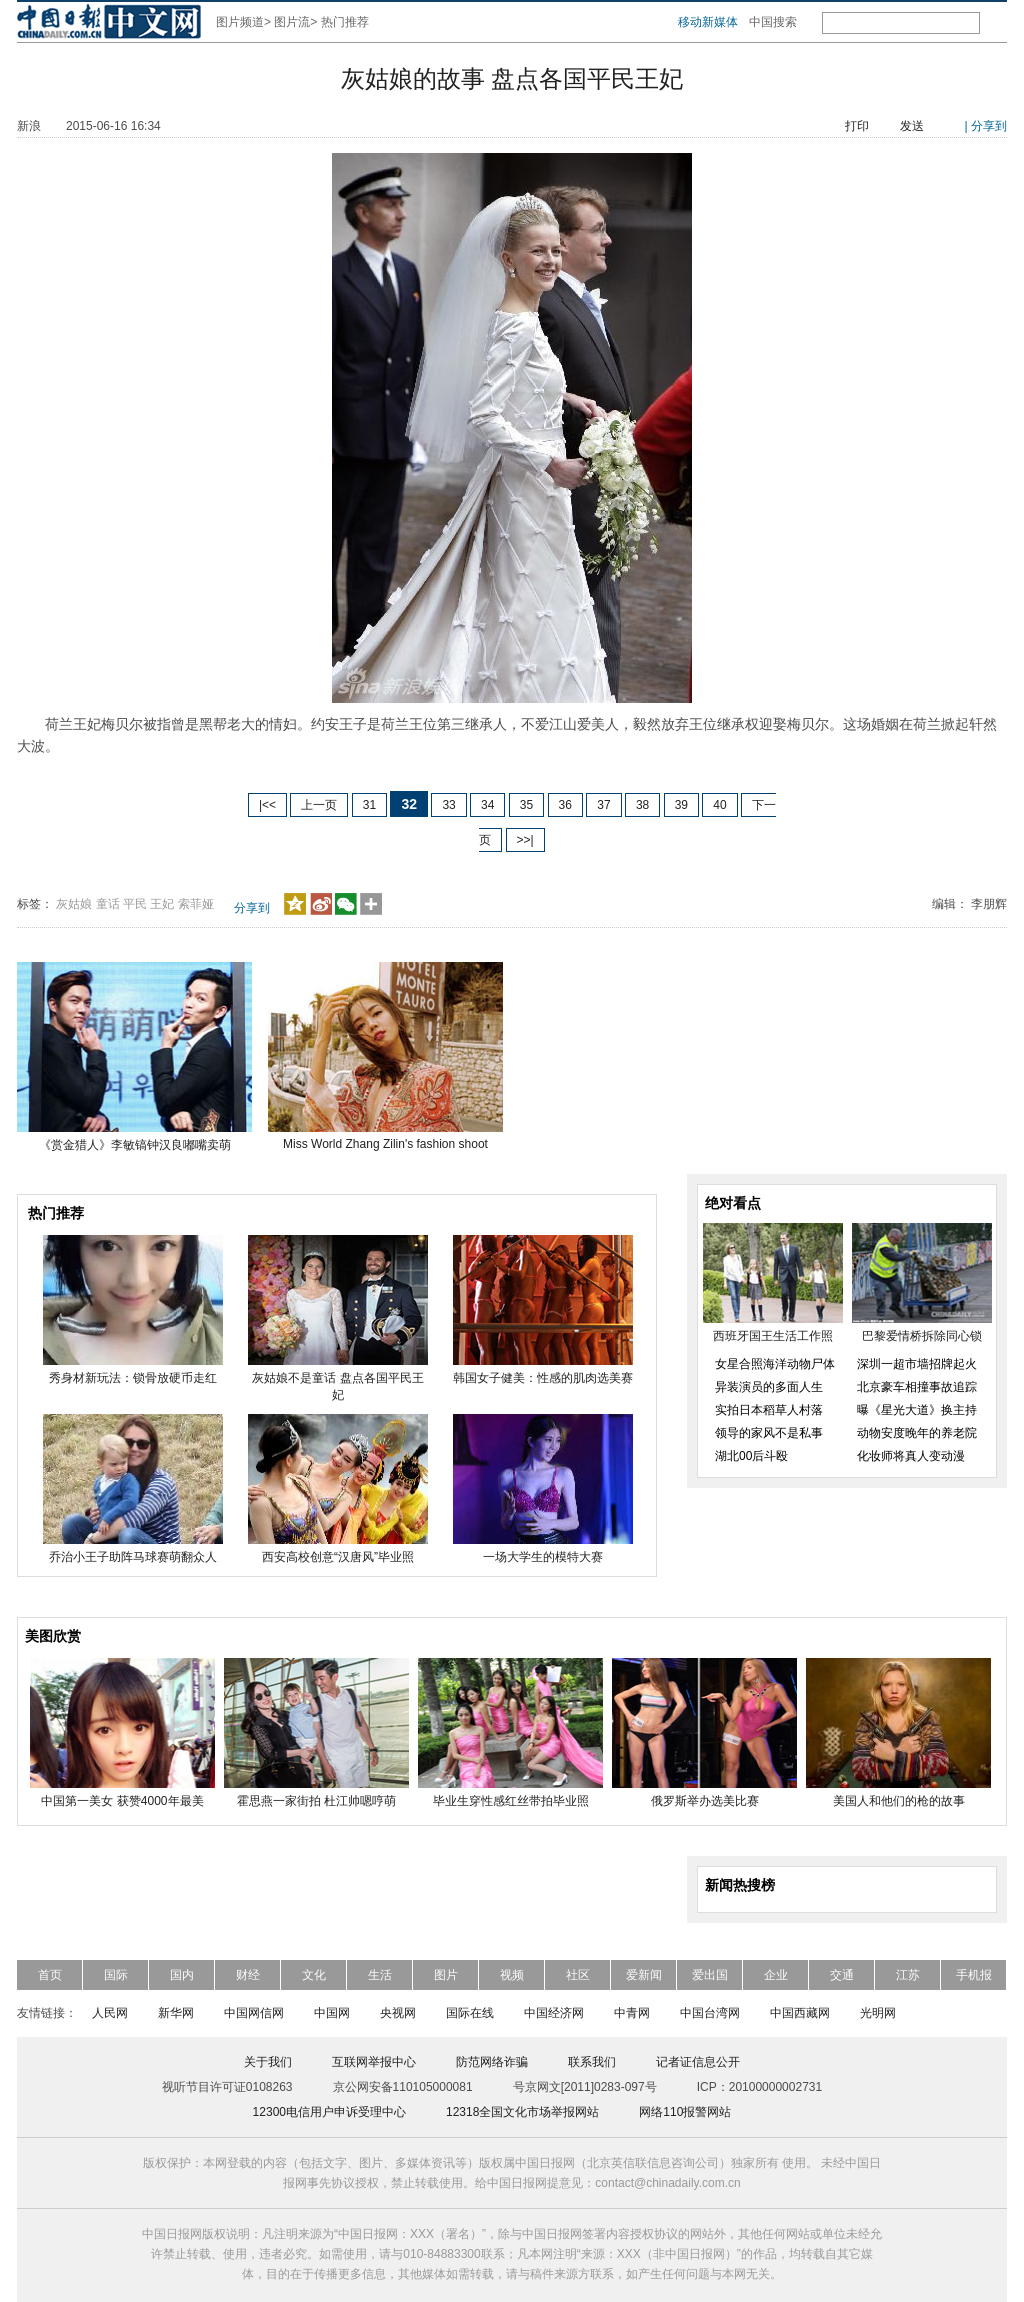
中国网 (332, 2013)
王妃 (162, 904)
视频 (512, 1975)
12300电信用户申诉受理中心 (329, 2112)
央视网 (398, 2013)
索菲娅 (196, 904)
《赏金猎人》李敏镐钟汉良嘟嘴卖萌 (135, 1145)
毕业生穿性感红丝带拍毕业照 (511, 1801)
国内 (182, 1975)
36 (565, 805)
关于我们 (268, 2062)
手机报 (974, 1975)
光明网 (878, 2013)
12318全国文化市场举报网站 (522, 2112)
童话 (108, 904)
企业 (776, 1975)
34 (487, 805)
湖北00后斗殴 (751, 1456)
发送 (912, 126)
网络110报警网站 (685, 2112)
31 (369, 805)
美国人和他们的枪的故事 (899, 1801)
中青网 (632, 2013)
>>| (525, 840)
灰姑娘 (74, 904)
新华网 (176, 2013)
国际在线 (470, 2013)
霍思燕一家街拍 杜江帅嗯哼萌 (316, 1801)
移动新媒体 (708, 22)
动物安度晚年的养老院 (917, 1433)
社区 (578, 1975)
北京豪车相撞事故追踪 (917, 1387)
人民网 (110, 2013)
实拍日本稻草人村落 (769, 1410)
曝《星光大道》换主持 (917, 1410)
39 (681, 805)
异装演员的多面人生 (769, 1387)
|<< (267, 805)
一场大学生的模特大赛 (543, 1557)
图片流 (292, 22)
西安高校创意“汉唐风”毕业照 (338, 1557)
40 (719, 805)
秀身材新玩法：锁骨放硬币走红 (133, 1378)
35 (526, 805)
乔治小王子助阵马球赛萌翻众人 (133, 1557)
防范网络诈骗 (492, 2062)
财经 (248, 1975)
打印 (857, 126)
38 (642, 805)
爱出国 (710, 1975)
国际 (116, 1975)
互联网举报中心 (374, 2062)
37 (603, 805)
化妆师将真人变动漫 (911, 1456)
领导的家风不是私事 (769, 1433)
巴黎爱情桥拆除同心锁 (922, 1336)
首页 (50, 1975)
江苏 (908, 1975)
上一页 (319, 805)
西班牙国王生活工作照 (773, 1336)
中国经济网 (554, 2013)
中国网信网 (254, 2013)
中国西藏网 (800, 2013)
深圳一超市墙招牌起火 (917, 1364)
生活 (380, 1975)
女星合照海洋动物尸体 (775, 1364)
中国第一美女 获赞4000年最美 (122, 1801)
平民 (135, 904)
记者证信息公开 (698, 2062)
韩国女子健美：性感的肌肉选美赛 (543, 1378)
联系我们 (592, 2062)
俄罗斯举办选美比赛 (705, 1801)
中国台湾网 (710, 2013)
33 (448, 805)
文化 (314, 1975)
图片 (446, 1975)
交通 (842, 1975)
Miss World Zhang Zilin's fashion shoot (385, 1144)
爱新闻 (644, 1975)
